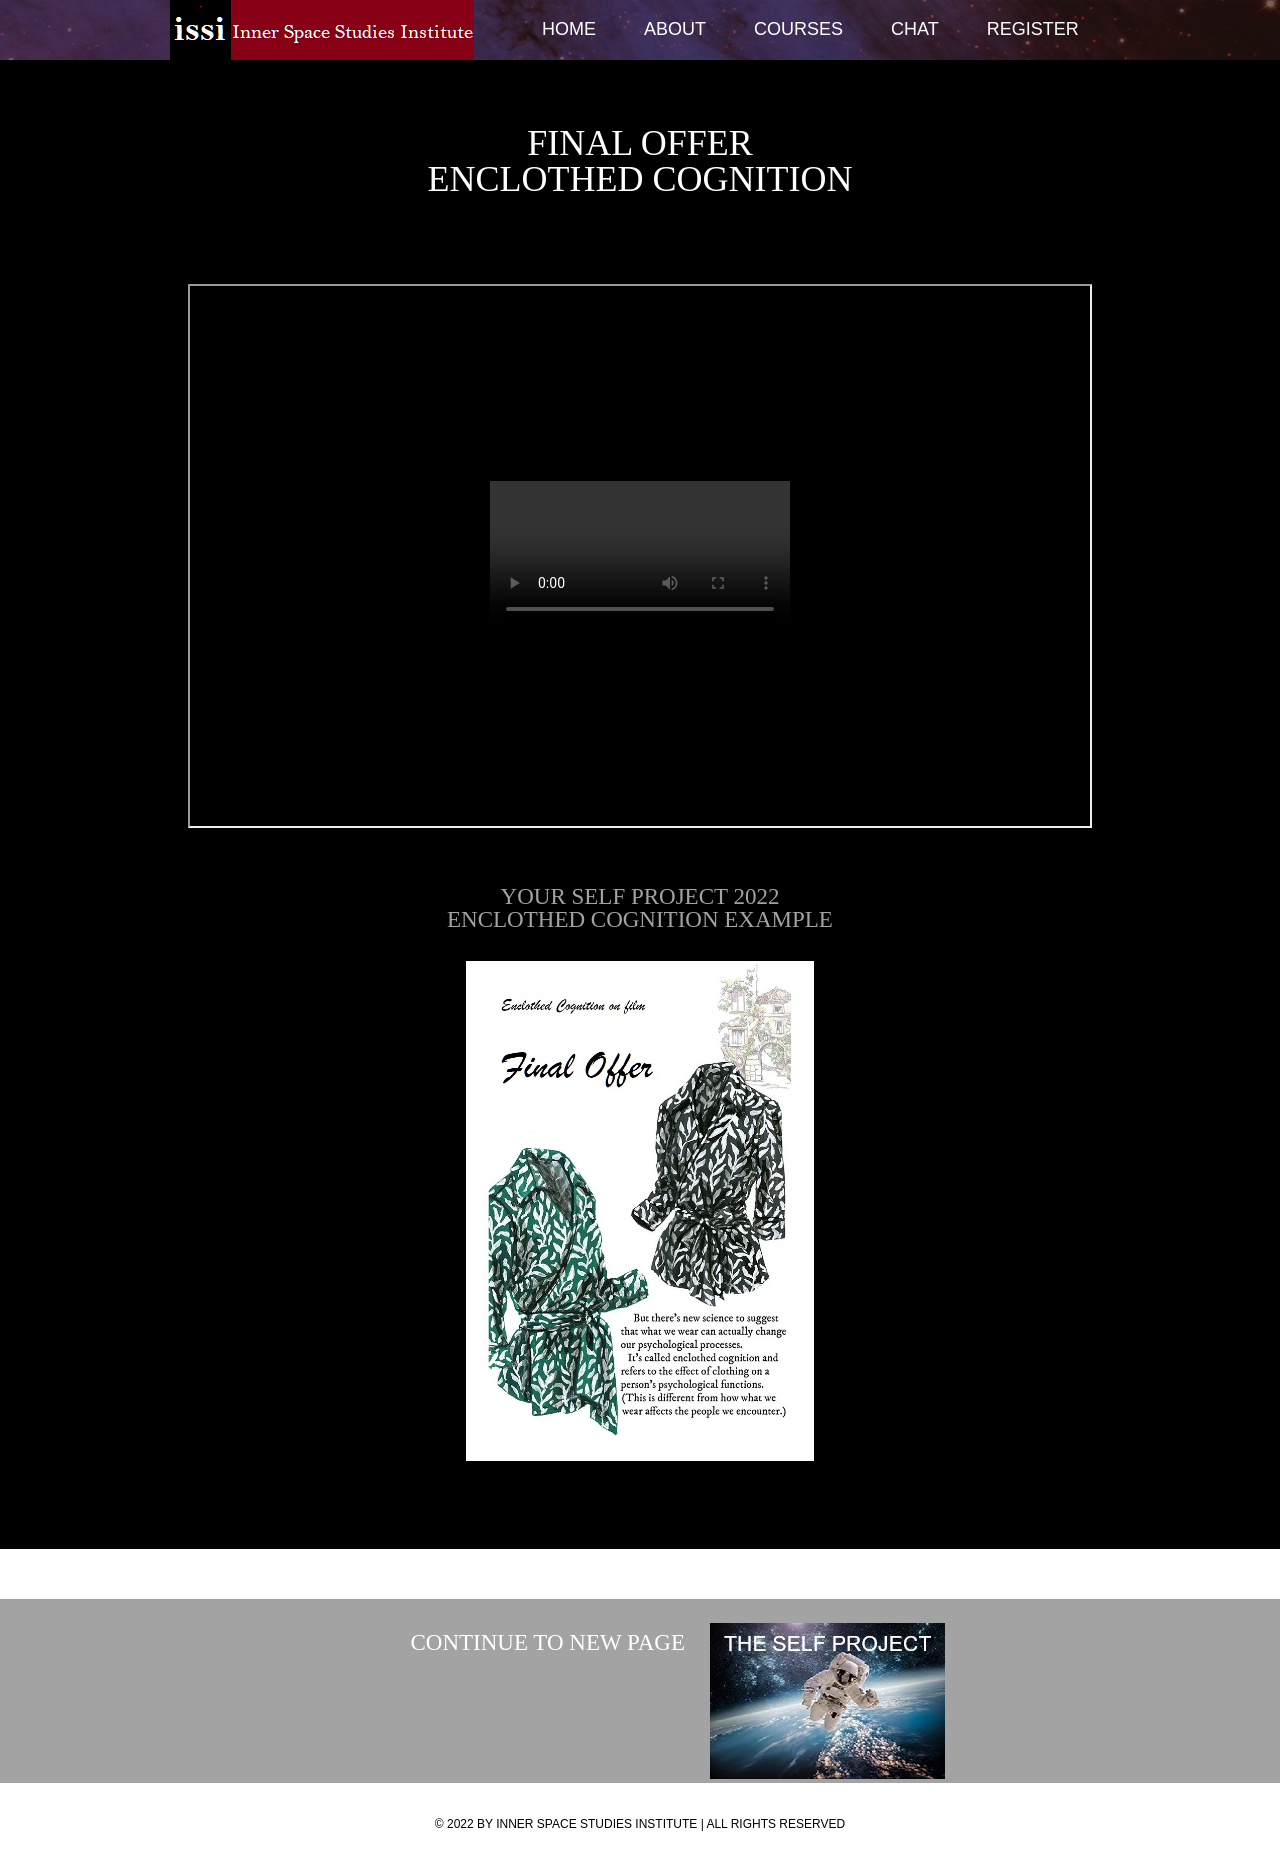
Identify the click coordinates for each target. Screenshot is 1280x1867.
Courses (798, 29)
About (675, 29)
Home (569, 29)
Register (1033, 29)
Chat (915, 29)
